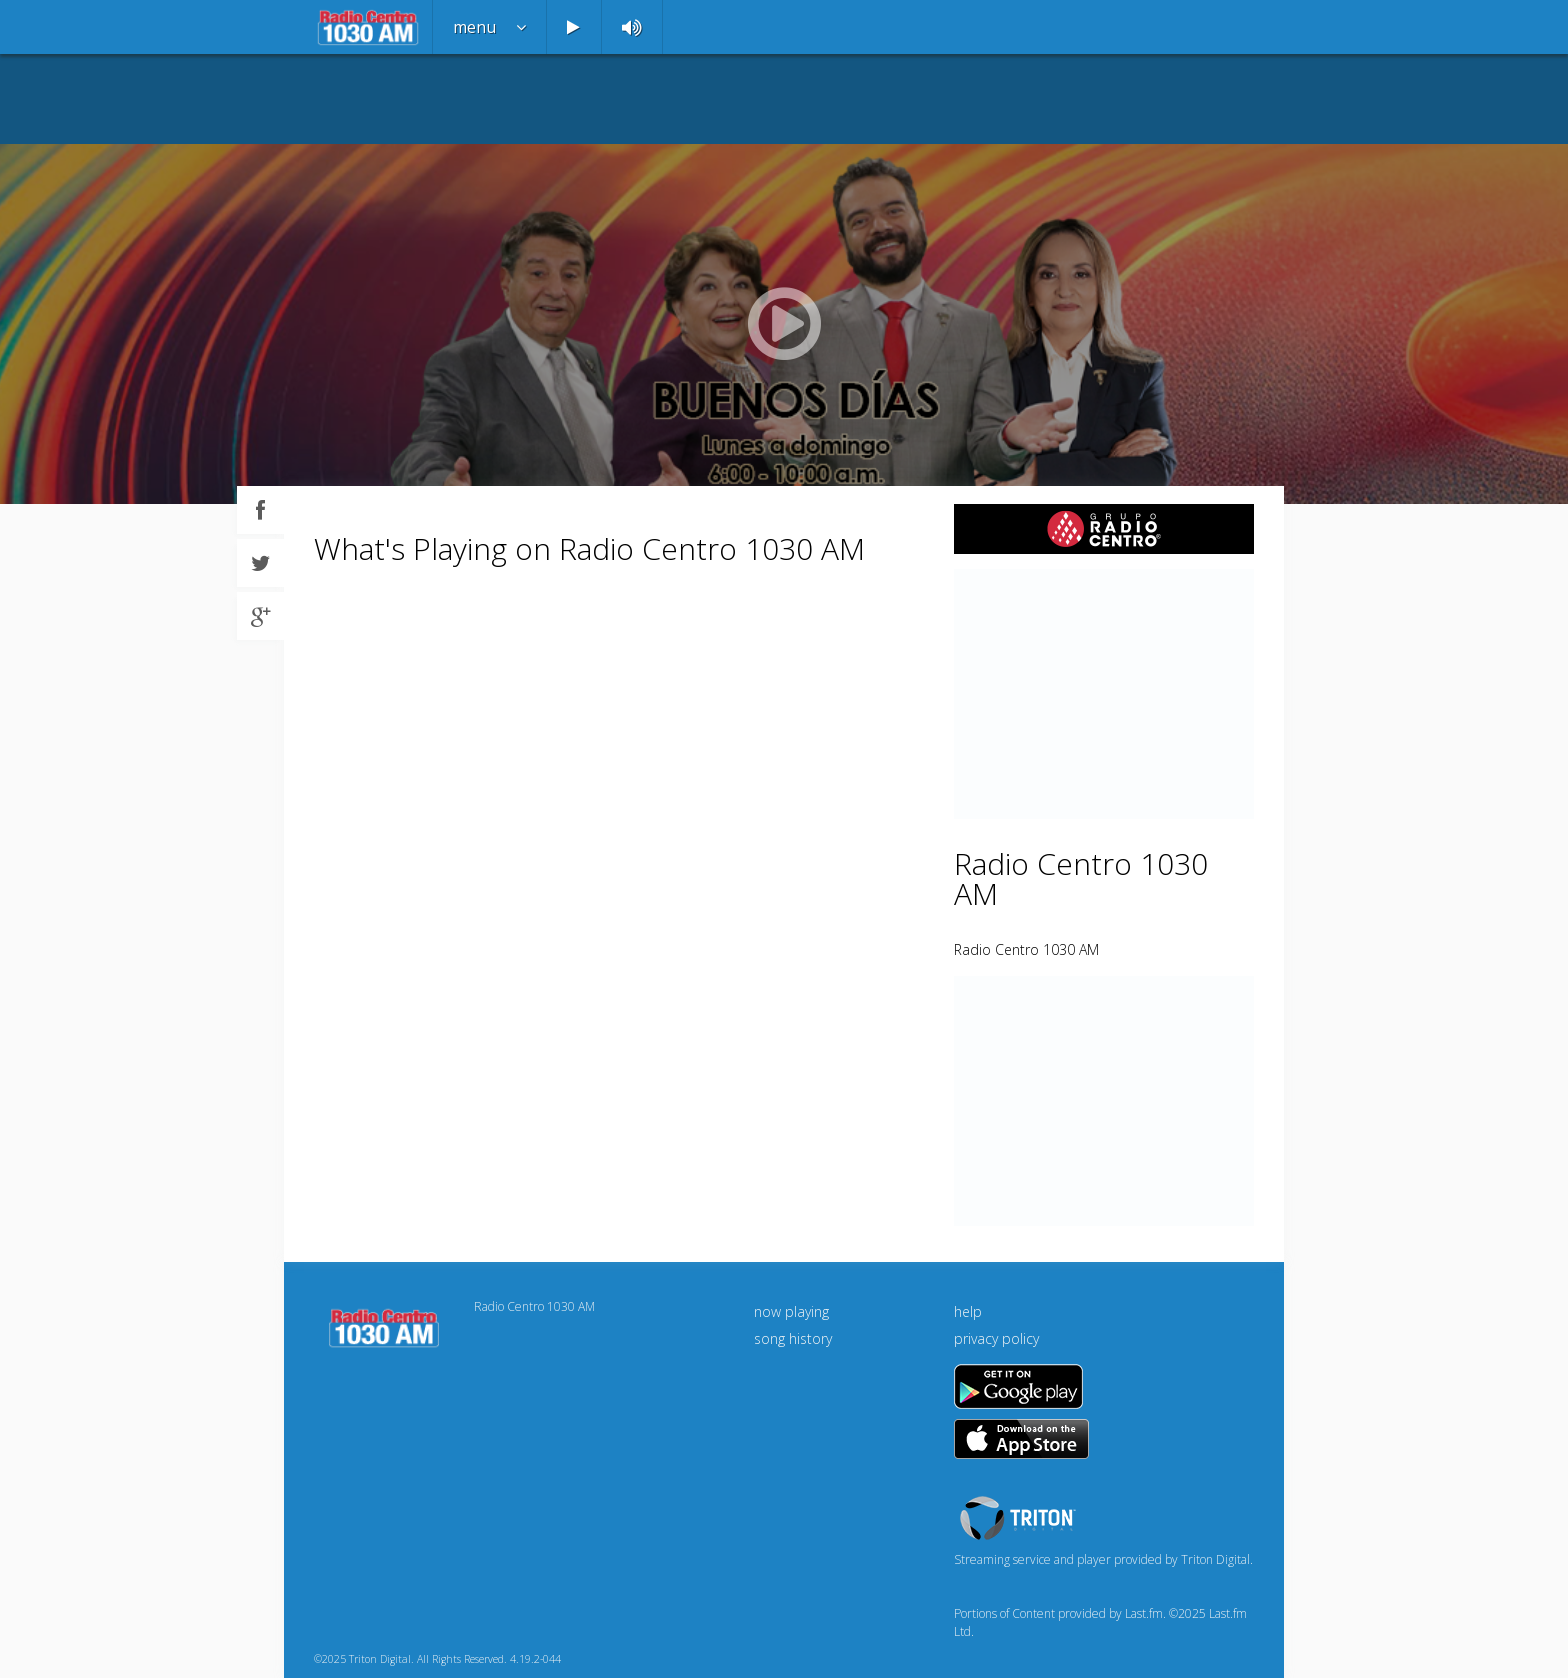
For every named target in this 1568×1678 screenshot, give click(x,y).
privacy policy (996, 1338)
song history (793, 1338)
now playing (791, 1311)
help (968, 1311)
